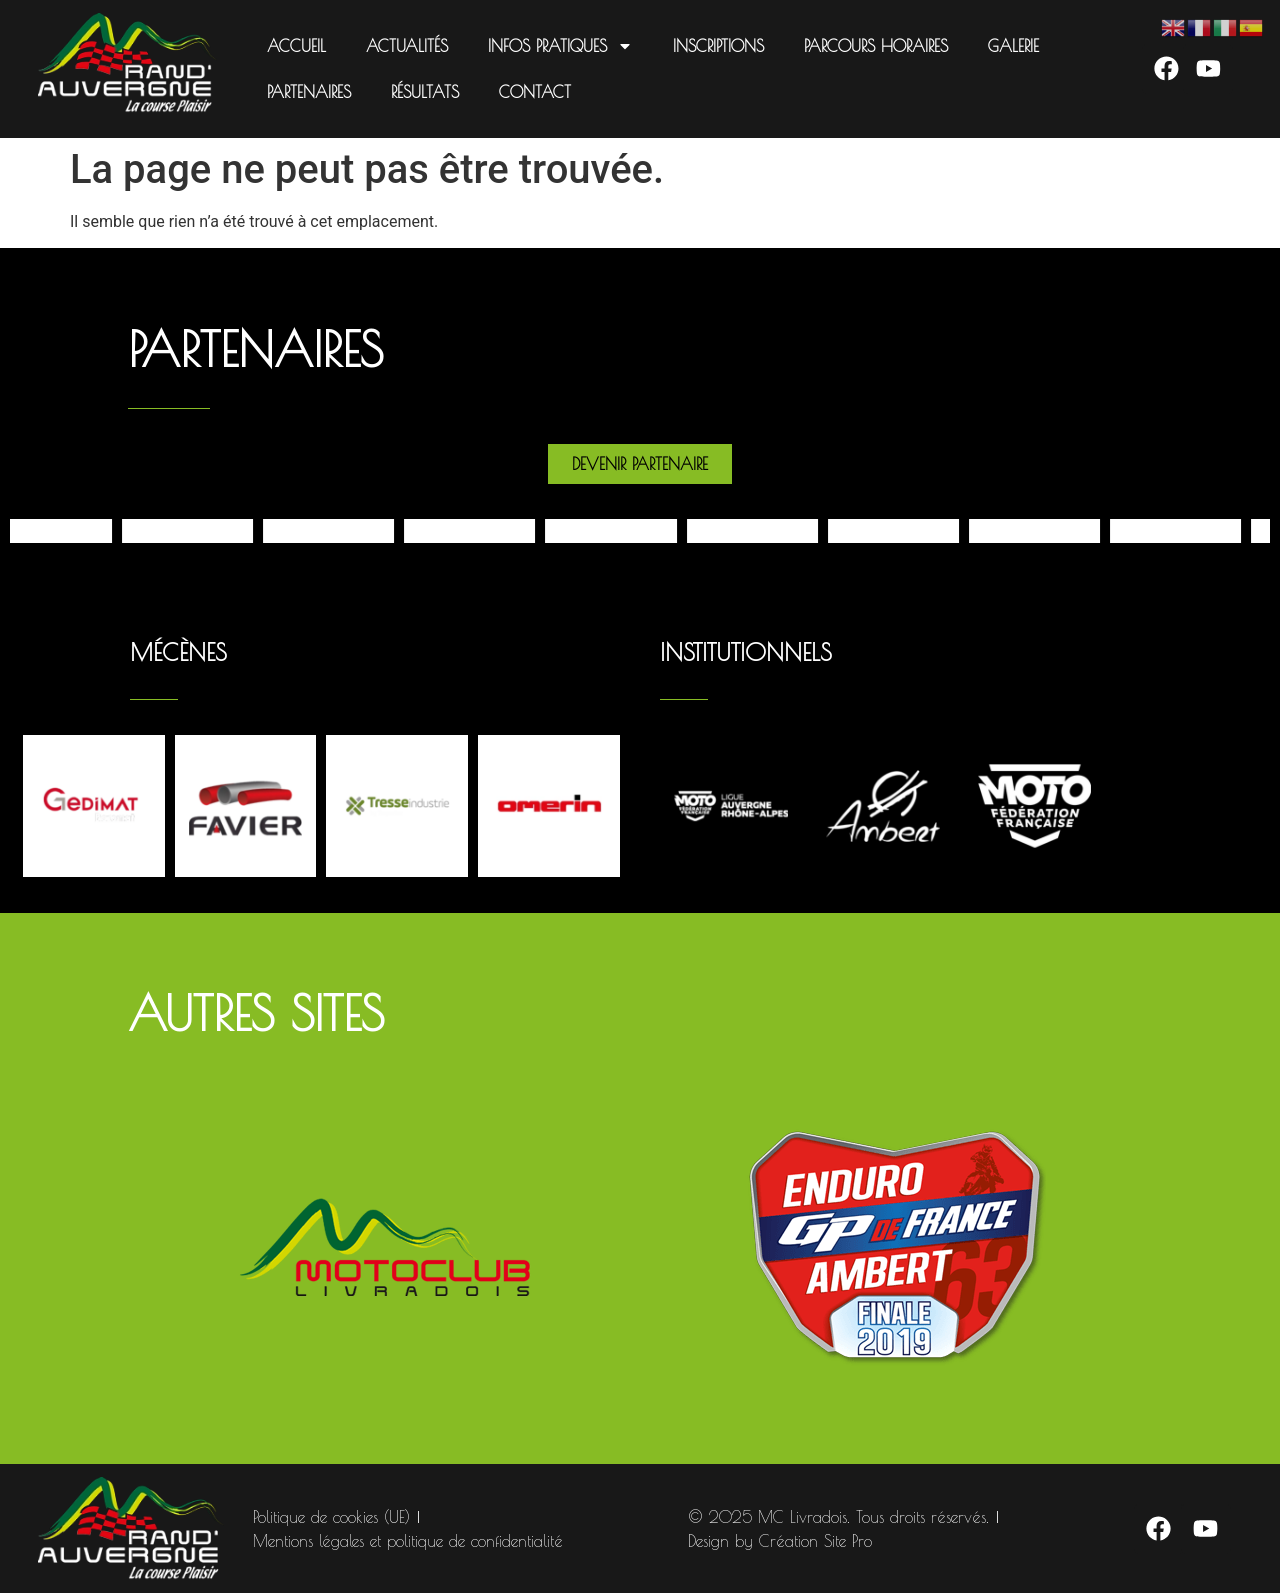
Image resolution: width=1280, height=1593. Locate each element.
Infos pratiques (560, 46)
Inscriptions (718, 46)
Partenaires (309, 92)
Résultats (425, 92)
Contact (535, 92)
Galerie (1013, 46)
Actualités (407, 46)
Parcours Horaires (876, 46)
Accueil (296, 46)
